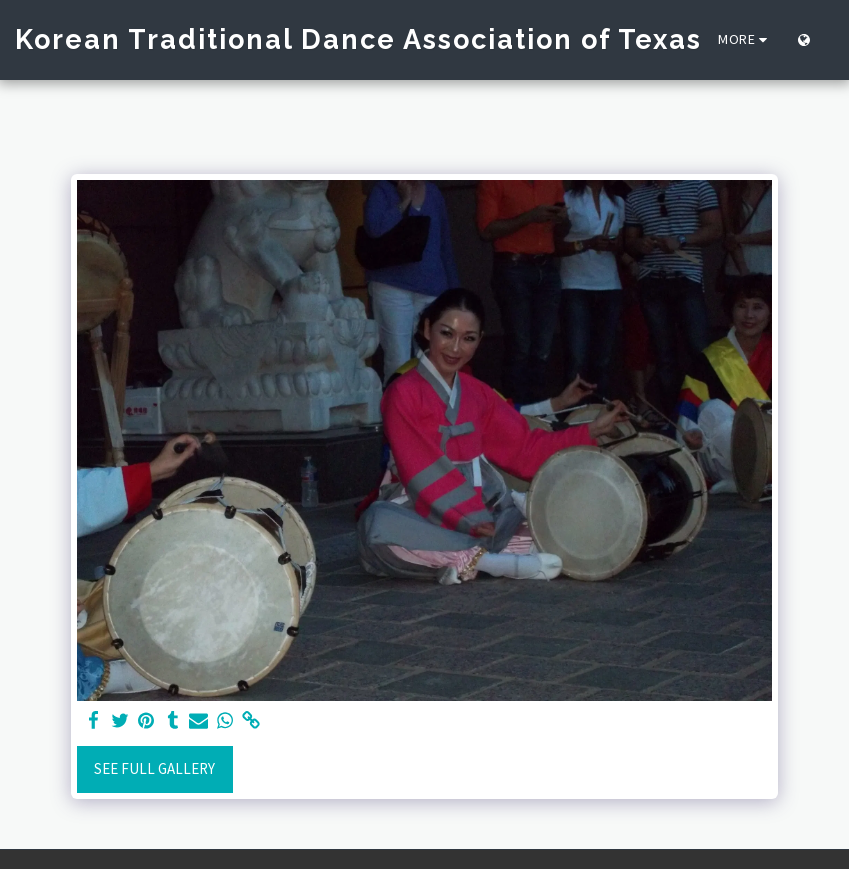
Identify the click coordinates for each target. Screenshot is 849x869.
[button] (834, 40)
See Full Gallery (154, 768)
